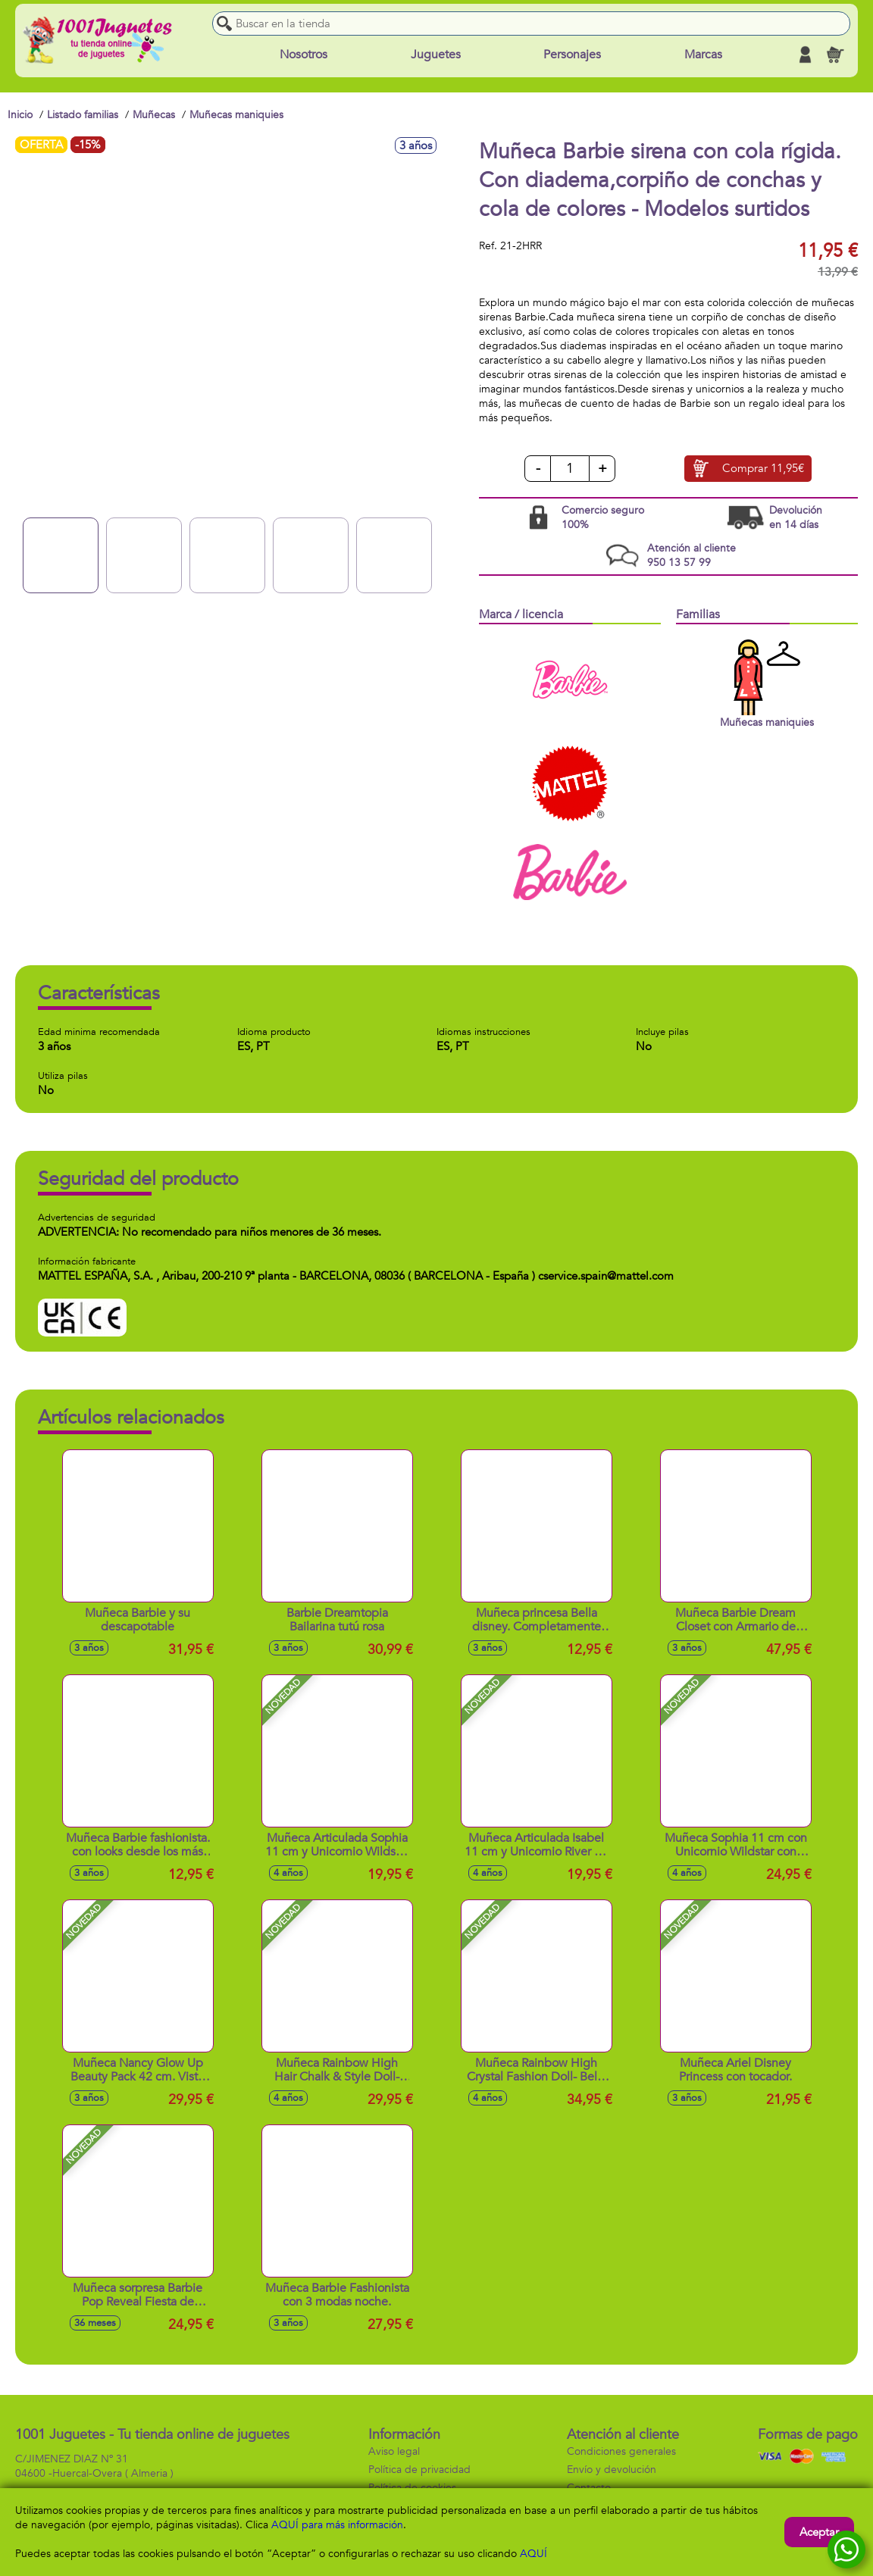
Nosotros (303, 54)
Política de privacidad (419, 2469)
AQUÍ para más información (337, 2525)
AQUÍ (533, 2553)
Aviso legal (394, 2451)
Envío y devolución (611, 2469)
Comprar (763, 469)
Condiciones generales (621, 2451)
